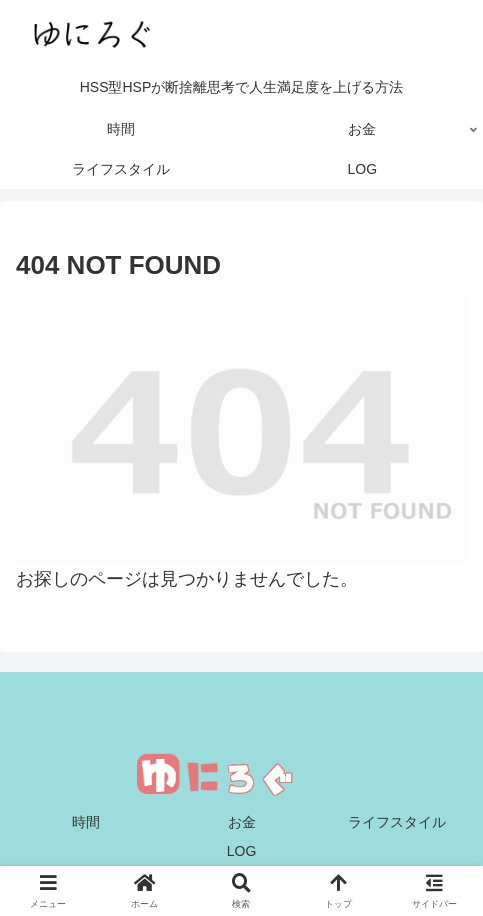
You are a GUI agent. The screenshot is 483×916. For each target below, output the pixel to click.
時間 (86, 822)
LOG (242, 851)
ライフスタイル (397, 822)
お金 (242, 822)
